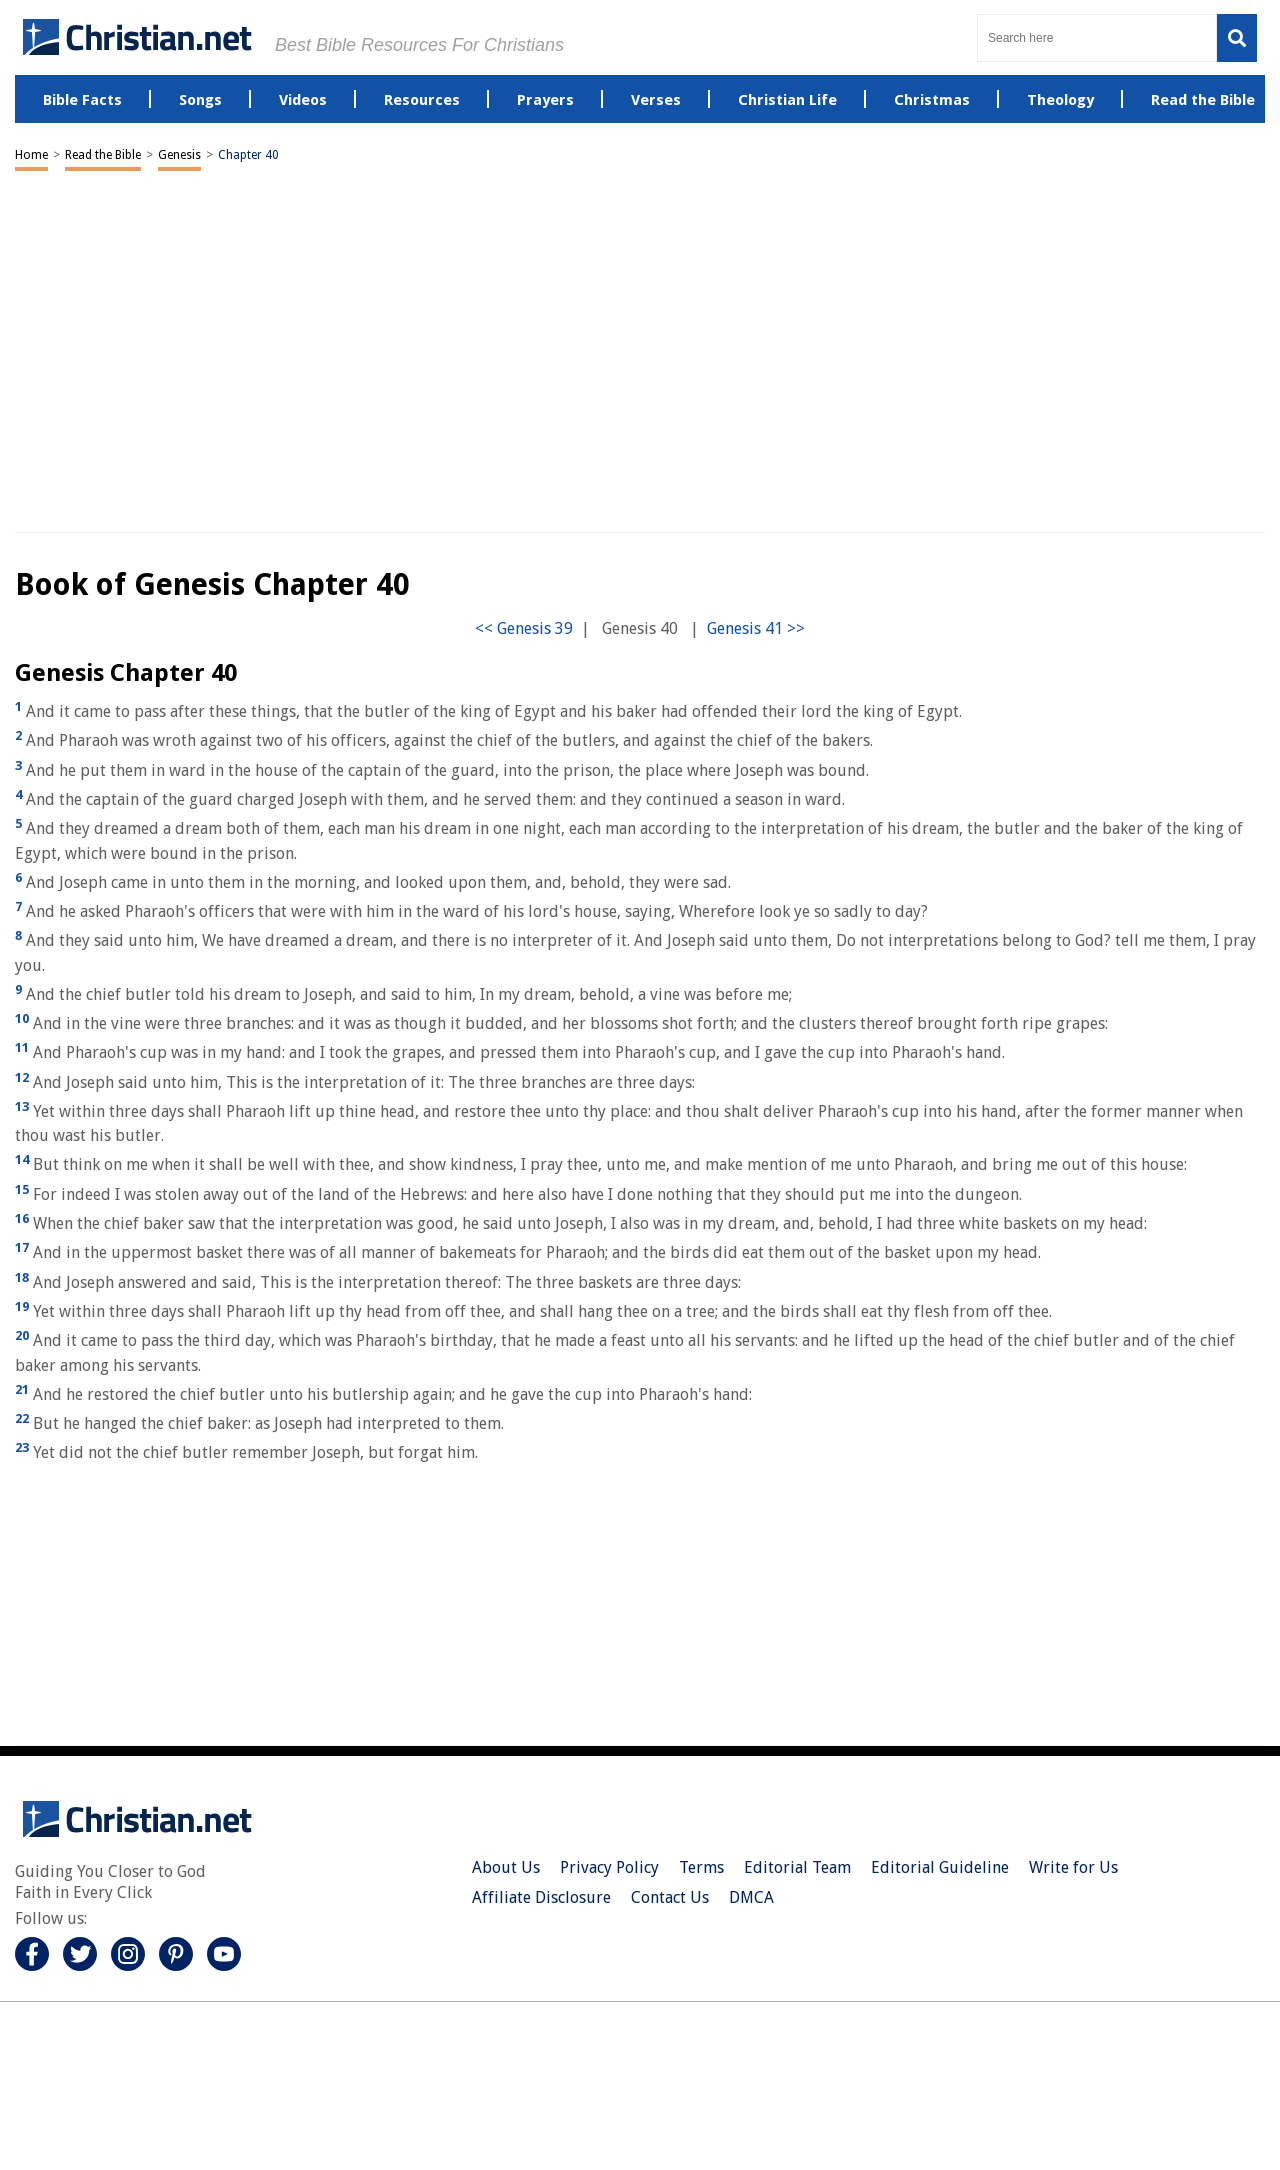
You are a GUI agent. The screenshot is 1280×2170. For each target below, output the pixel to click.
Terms (701, 1867)
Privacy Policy (609, 1867)
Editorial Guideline (940, 1867)
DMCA (751, 1897)
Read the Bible (103, 155)
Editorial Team (797, 1867)
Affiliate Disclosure (541, 1897)
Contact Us (670, 1897)
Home (31, 155)
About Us (506, 1867)
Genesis (179, 155)
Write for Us (1073, 1867)
